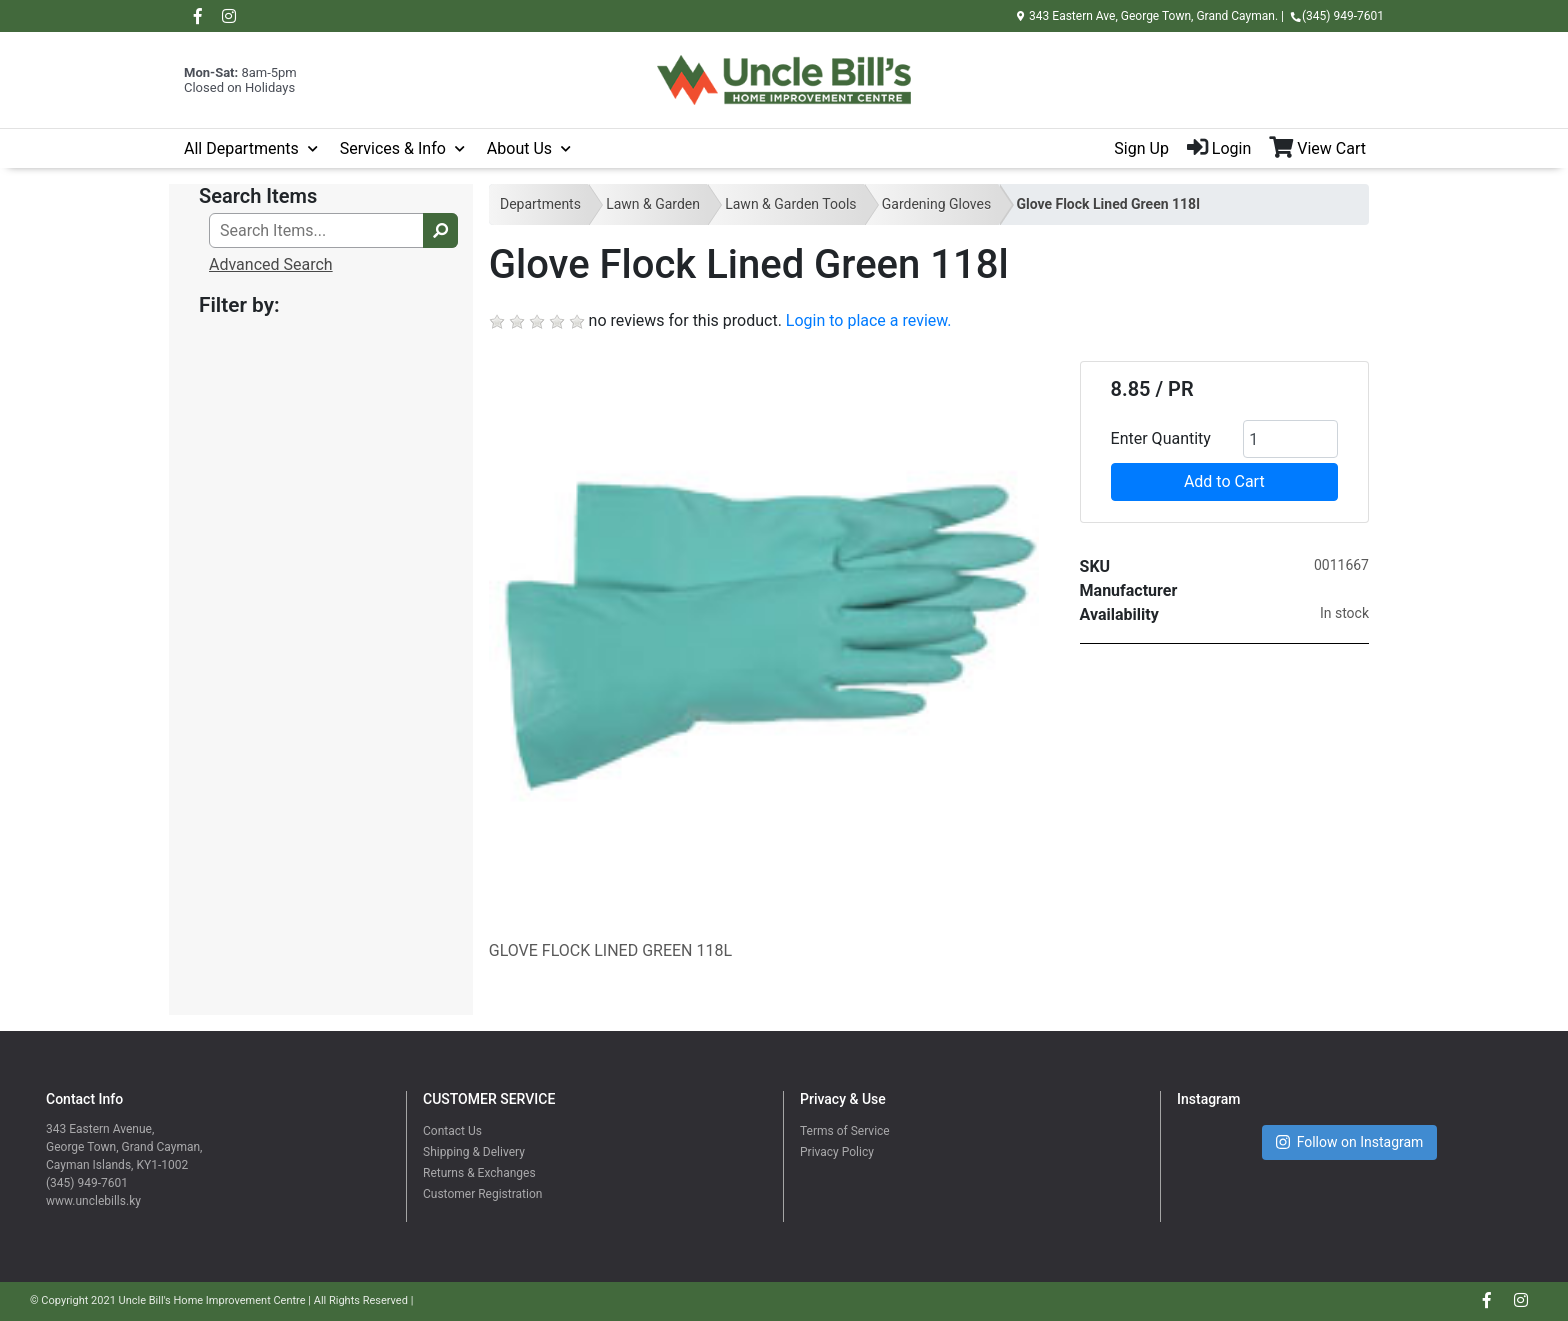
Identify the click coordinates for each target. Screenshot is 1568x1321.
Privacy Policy (837, 1152)
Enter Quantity (1161, 438)
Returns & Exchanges (479, 1173)
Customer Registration (482, 1194)
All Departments (241, 148)
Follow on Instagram (1350, 1142)
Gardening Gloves (936, 204)
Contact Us (452, 1131)
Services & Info (393, 148)
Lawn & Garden (653, 204)
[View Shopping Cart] (1326, 149)
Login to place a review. (869, 320)
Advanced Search (271, 264)
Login (1219, 148)
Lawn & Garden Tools (790, 204)
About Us (519, 148)
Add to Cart (1224, 481)
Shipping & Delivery (474, 1152)
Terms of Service (845, 1131)
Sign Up (1141, 148)
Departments (540, 204)
